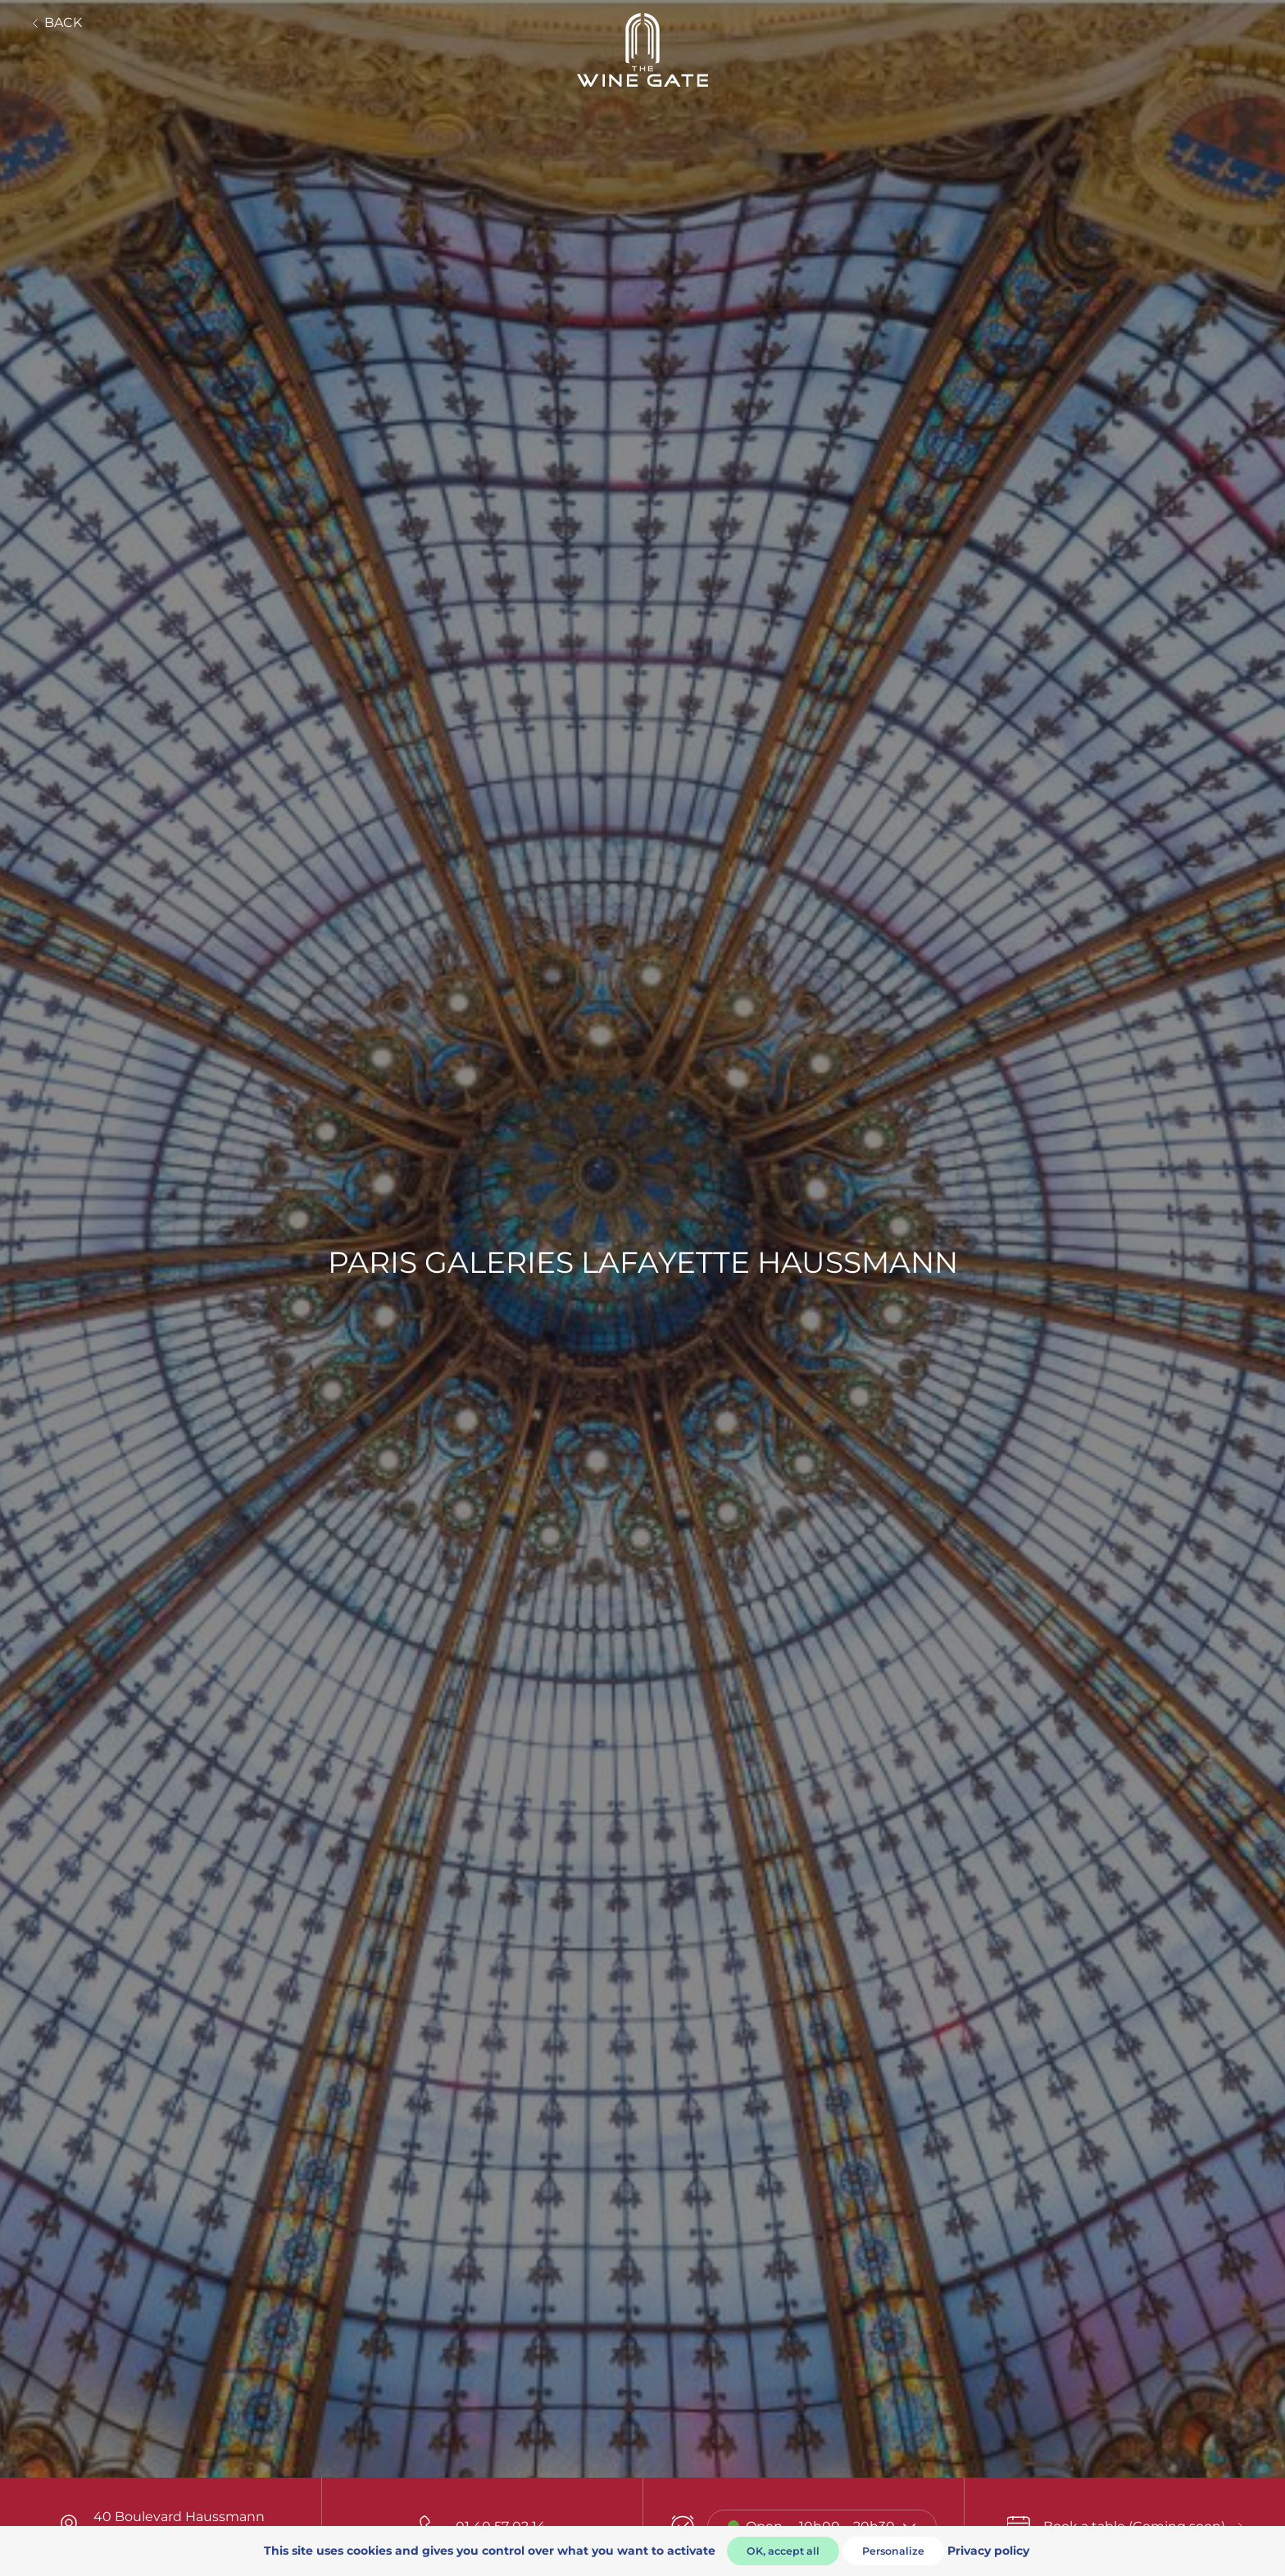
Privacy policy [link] (988, 2550)
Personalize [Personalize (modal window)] (893, 2551)
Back (57, 22)
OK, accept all (783, 2551)
